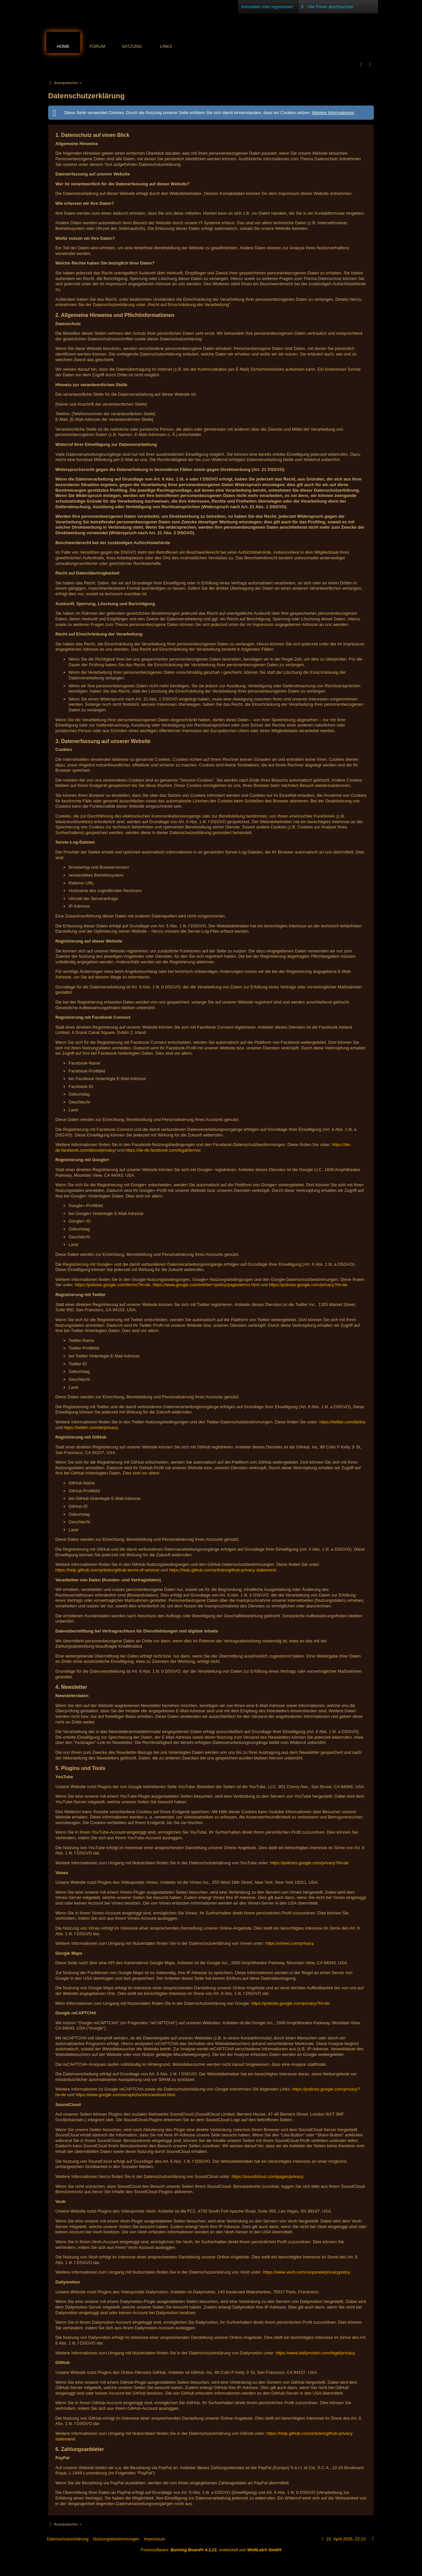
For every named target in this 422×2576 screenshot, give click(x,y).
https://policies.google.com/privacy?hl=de (308, 1284)
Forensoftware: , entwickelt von (211, 2549)
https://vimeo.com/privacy (289, 1943)
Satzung (132, 46)
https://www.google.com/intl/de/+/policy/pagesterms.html (206, 1284)
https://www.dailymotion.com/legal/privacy (315, 2352)
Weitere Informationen (333, 112)
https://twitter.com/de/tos (342, 1421)
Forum (98, 46)
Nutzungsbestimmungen (116, 2538)
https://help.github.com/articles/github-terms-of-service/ (107, 1569)
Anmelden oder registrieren (267, 6)
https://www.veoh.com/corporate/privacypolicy (306, 2272)
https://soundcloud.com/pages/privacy (267, 2176)
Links (166, 46)
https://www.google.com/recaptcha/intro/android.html (125, 2094)
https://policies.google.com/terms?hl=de (112, 1284)
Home (63, 46)
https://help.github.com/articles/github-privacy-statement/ (222, 1569)
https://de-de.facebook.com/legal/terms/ (162, 1150)
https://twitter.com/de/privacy (90, 1427)
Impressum (154, 2538)
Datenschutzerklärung (67, 2538)
